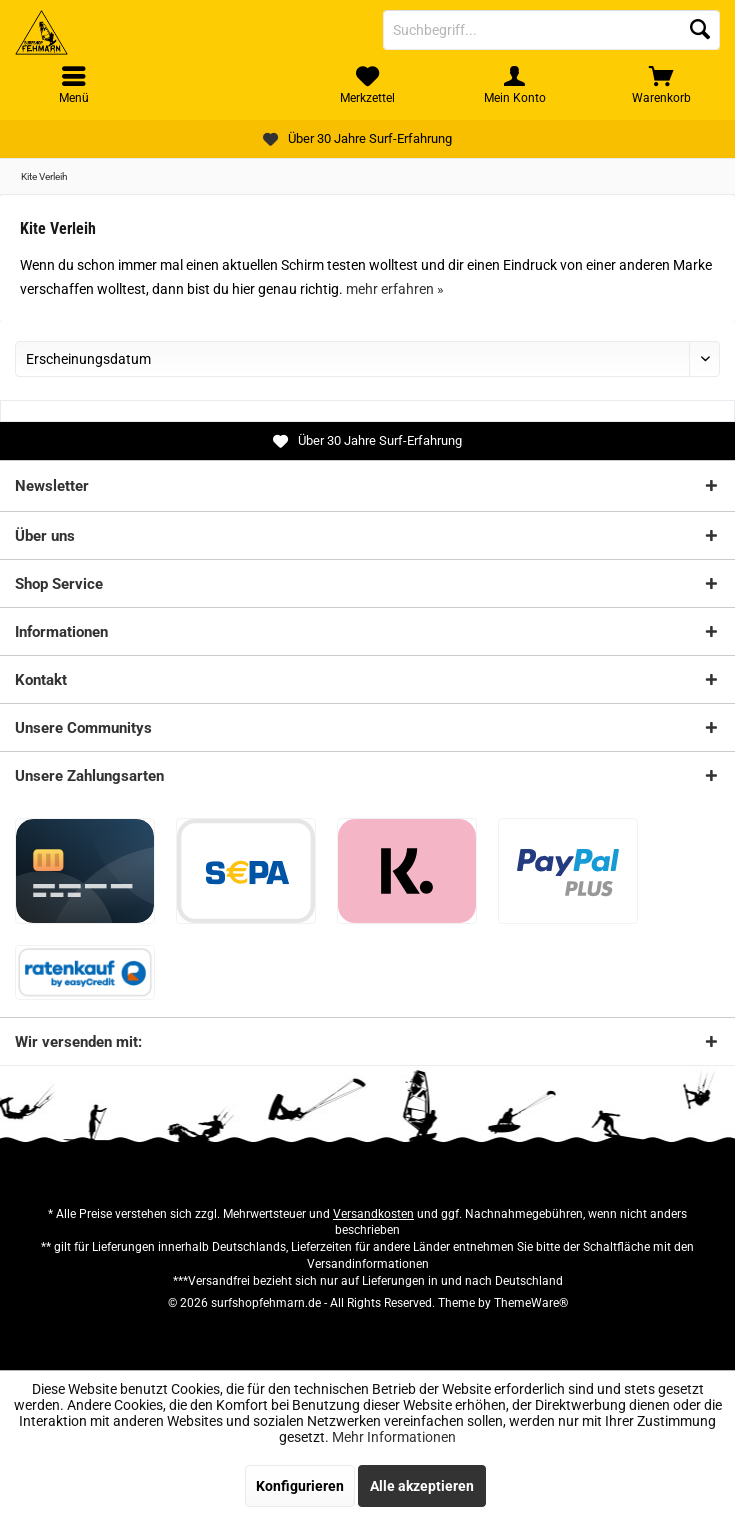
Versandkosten (373, 1214)
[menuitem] (661, 85)
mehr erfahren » (395, 289)
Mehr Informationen (394, 1437)
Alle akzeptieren (422, 1486)
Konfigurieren (300, 1486)
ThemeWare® (531, 1303)
